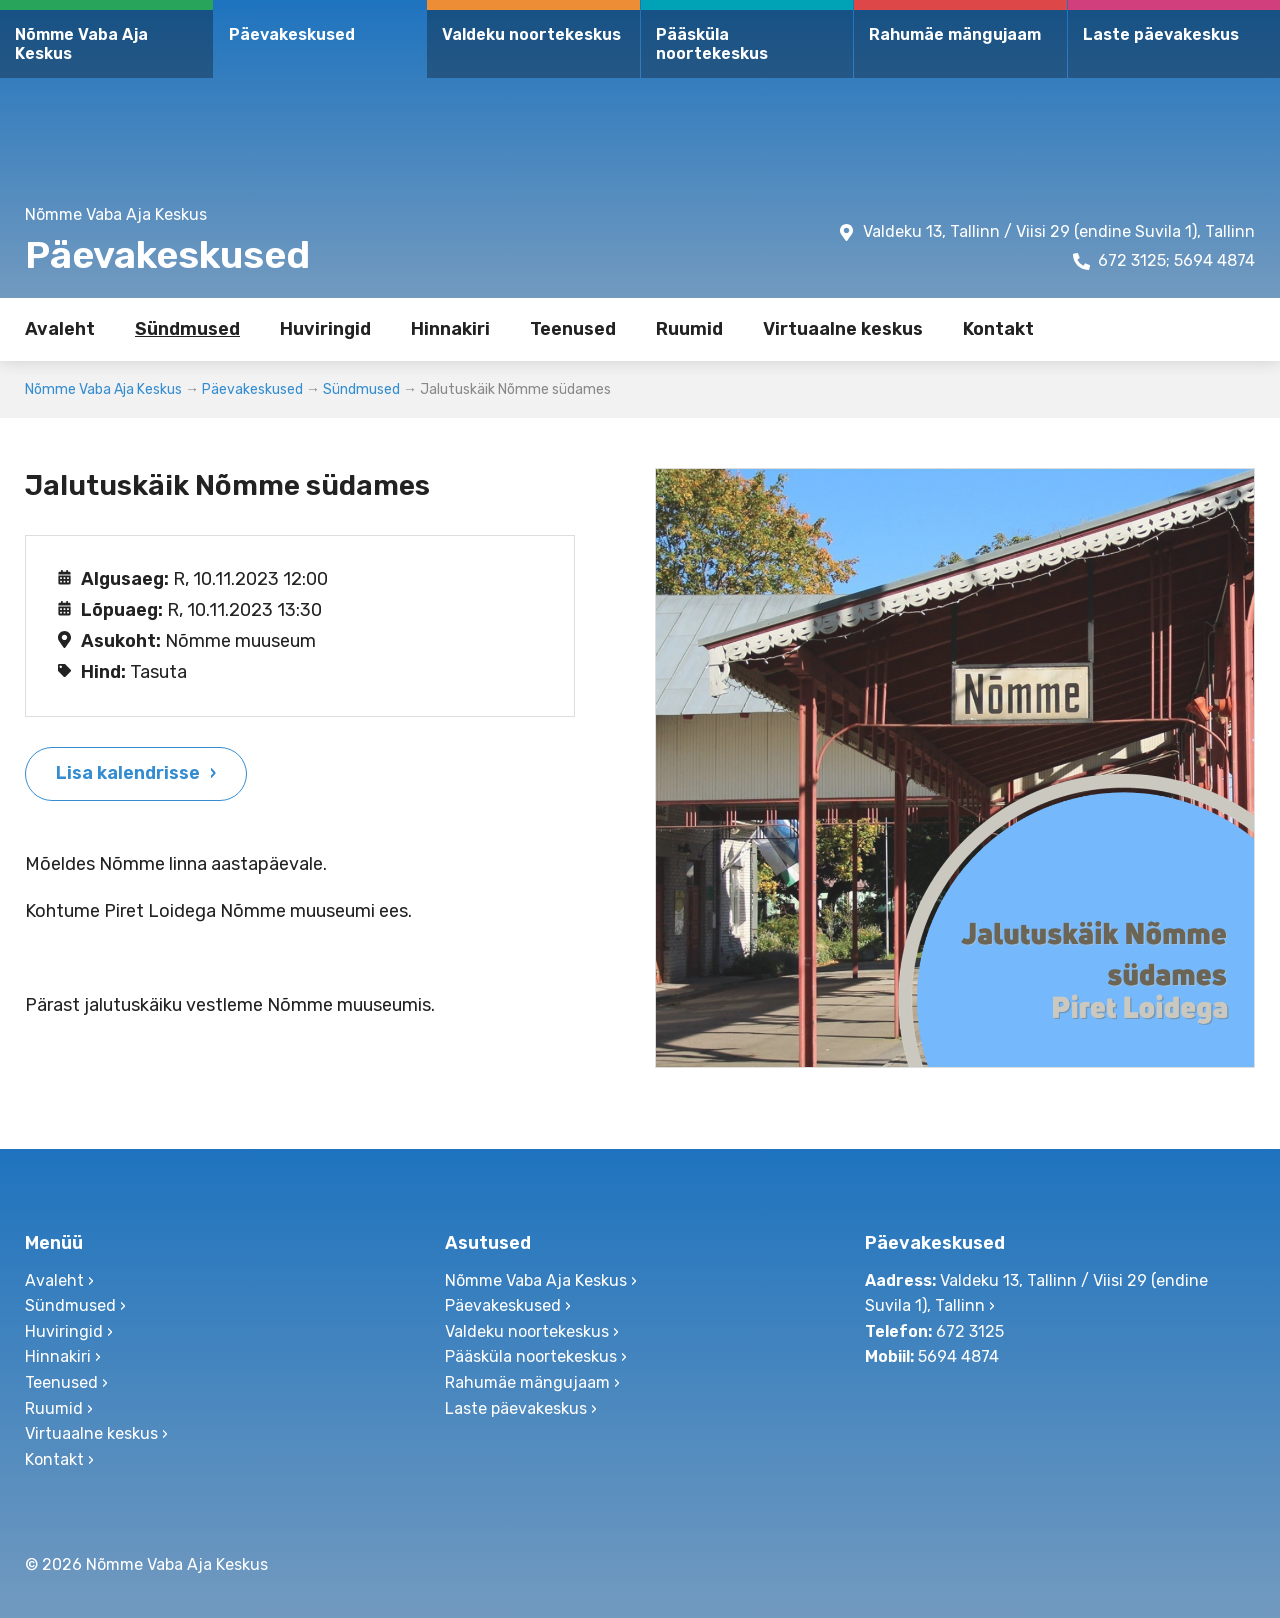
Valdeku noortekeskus (531, 34)
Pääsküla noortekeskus (712, 44)
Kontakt (998, 329)
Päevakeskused (292, 34)
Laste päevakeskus (1161, 34)
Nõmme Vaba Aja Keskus (81, 44)
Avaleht (60, 329)
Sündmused (187, 329)
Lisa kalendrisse (128, 773)
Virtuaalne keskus (843, 329)
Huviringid (325, 329)
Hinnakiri (450, 329)
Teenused (573, 329)
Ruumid (689, 329)
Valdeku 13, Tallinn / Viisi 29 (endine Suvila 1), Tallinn (1059, 231)
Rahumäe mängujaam (955, 34)
